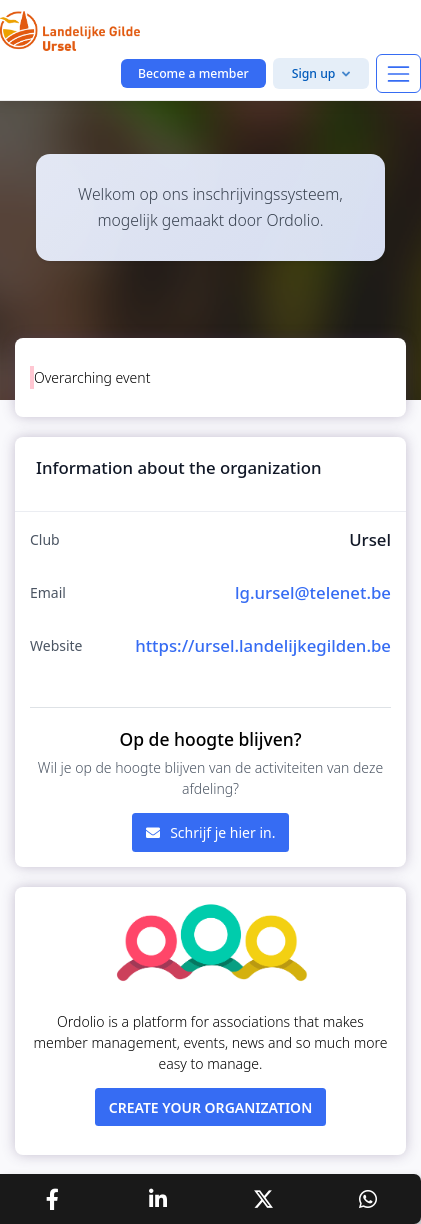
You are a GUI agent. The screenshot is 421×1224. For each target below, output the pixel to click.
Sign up (314, 73)
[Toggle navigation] (398, 73)
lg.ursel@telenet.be (313, 592)
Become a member (193, 73)
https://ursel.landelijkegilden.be (263, 645)
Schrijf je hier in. (211, 832)
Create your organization (211, 1107)
